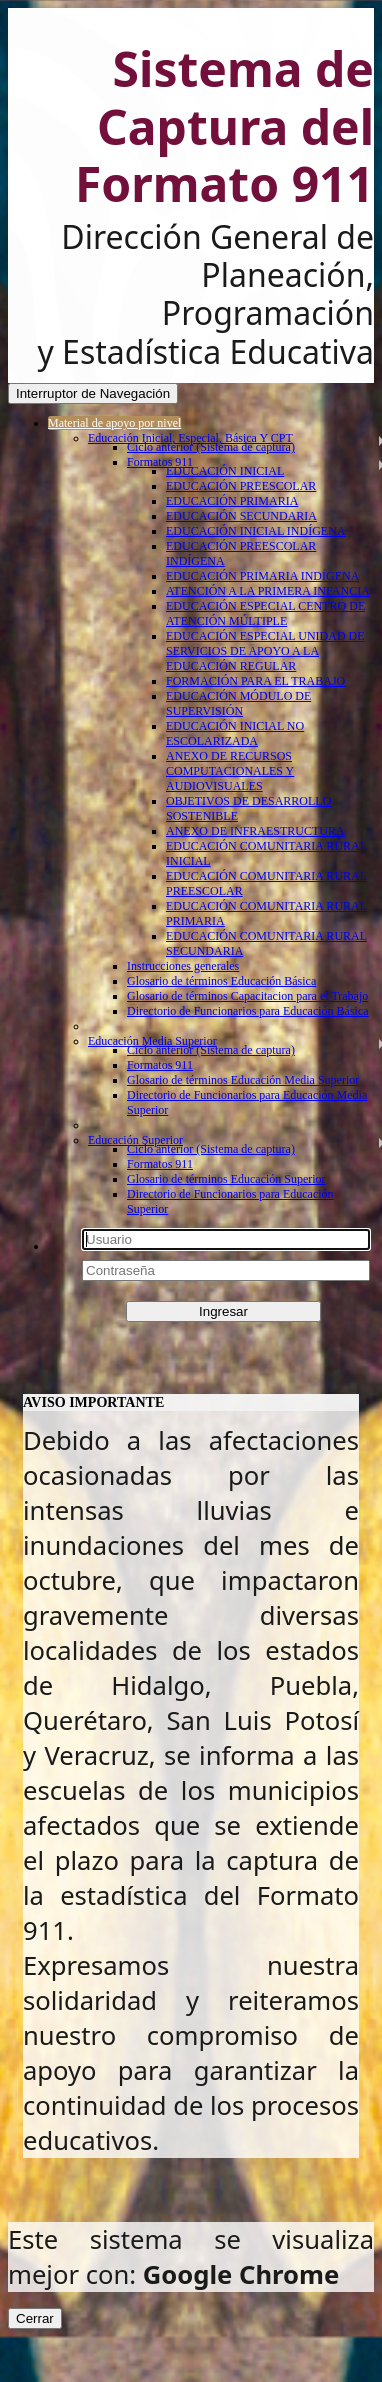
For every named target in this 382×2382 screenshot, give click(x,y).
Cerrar (35, 2318)
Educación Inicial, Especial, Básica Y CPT (190, 438)
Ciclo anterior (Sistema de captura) (211, 447)
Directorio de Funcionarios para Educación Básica (248, 1011)
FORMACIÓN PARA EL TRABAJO (255, 681)
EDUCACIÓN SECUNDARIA (241, 516)
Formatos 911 (160, 462)
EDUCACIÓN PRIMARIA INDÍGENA (262, 576)
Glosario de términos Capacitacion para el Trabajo (247, 996)
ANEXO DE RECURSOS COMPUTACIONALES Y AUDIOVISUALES (230, 771)
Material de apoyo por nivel (114, 423)
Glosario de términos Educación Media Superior (243, 1080)
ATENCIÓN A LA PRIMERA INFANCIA (268, 591)
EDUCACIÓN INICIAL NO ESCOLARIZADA (235, 733)
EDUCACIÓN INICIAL (225, 471)
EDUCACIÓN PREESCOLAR (241, 486)
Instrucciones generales (183, 966)
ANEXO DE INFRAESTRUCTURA (255, 831)
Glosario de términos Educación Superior (226, 1179)
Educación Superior (135, 1140)
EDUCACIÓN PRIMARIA (232, 501)
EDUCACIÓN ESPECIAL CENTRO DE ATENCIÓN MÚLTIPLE (265, 613)
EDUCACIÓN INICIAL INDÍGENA (256, 531)
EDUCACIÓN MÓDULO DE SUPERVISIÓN (238, 703)
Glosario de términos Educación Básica (221, 981)
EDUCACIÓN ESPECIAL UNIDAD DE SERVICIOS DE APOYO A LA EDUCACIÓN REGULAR (265, 651)
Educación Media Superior (152, 1041)
